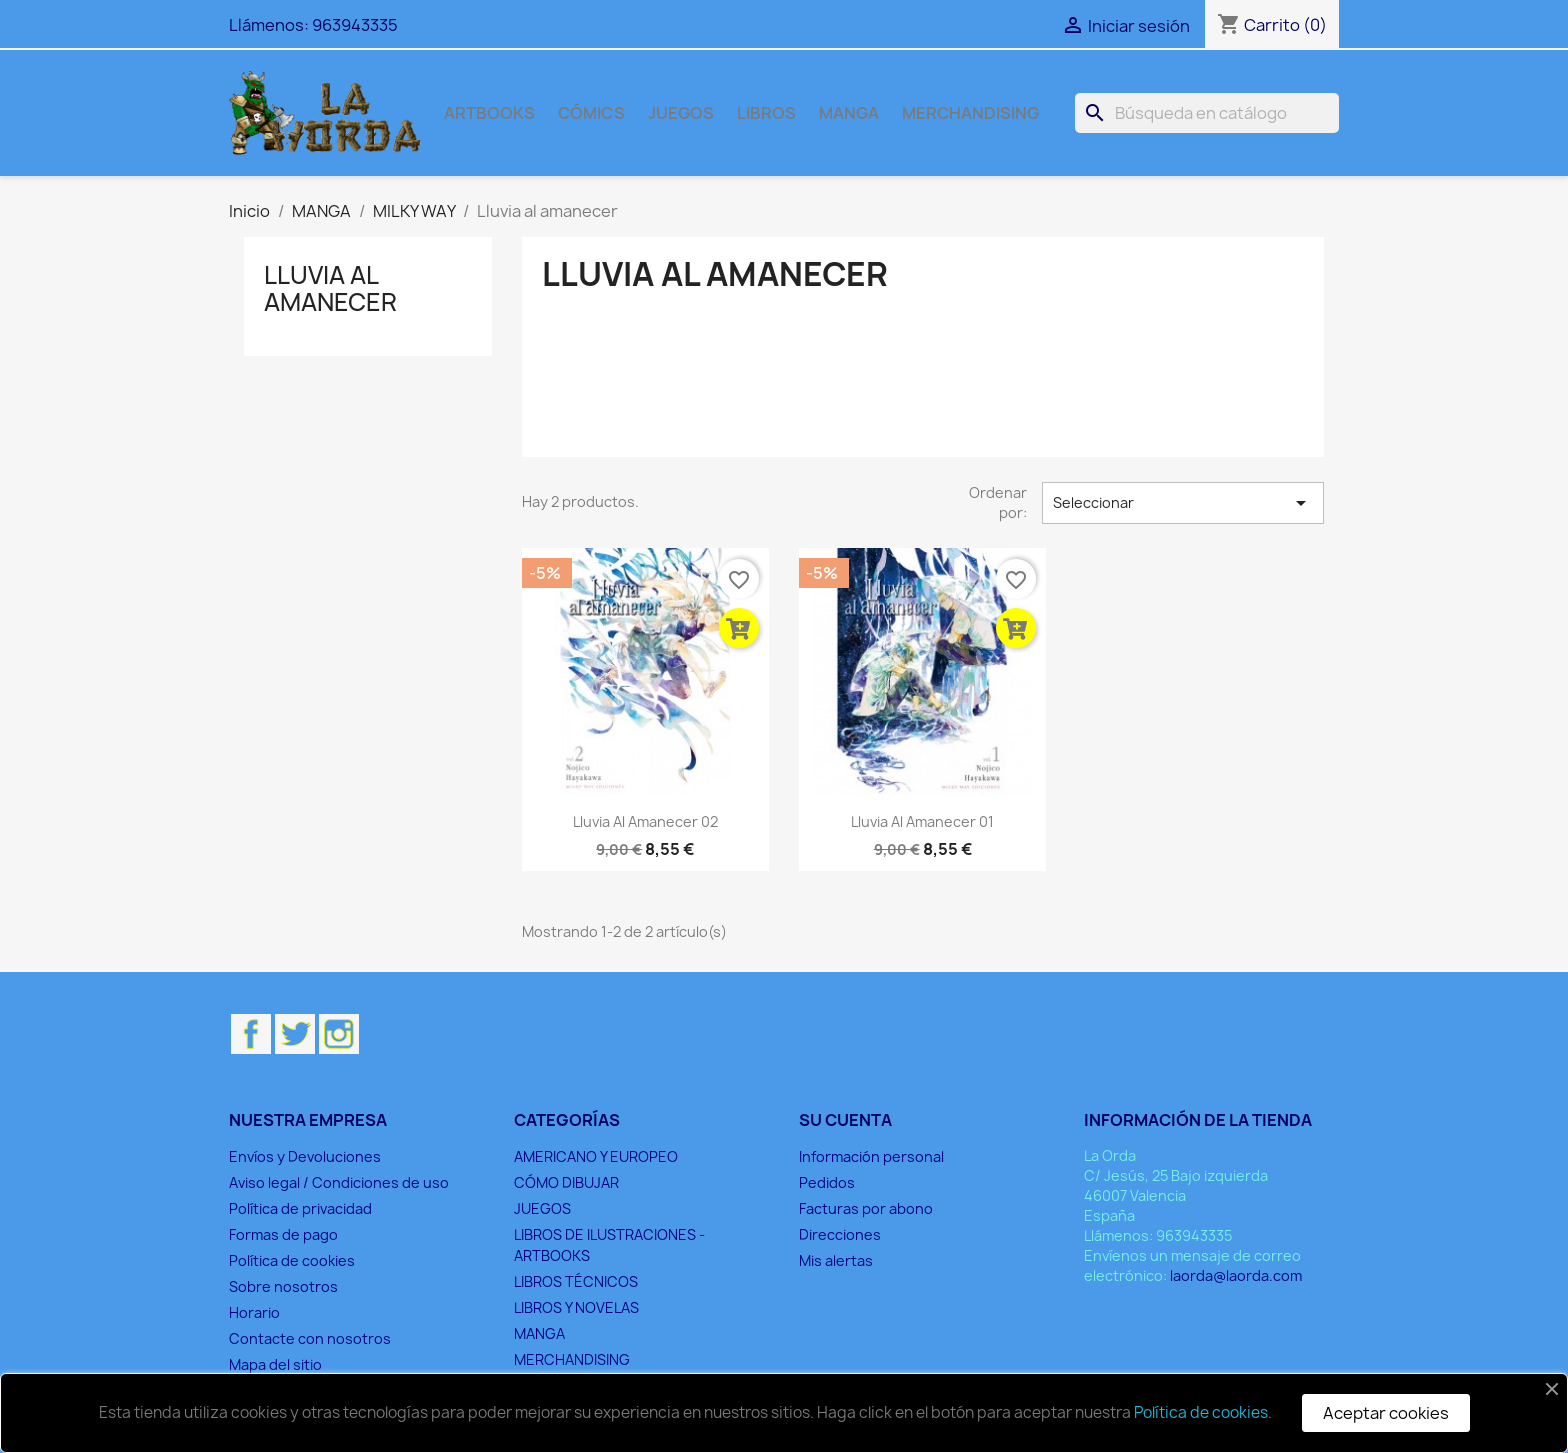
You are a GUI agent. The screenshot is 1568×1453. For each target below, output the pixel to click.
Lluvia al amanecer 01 (922, 821)
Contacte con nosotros (310, 1338)
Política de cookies (292, 1260)
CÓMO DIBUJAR (566, 1182)
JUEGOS (681, 113)
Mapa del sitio (275, 1364)
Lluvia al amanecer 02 (645, 821)
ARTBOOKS (489, 113)
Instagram (339, 1034)
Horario (254, 1312)
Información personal (871, 1156)
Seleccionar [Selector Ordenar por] (1183, 503)
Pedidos (827, 1182)
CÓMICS (591, 113)
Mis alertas (836, 1260)
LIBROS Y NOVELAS (576, 1307)
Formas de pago (283, 1234)
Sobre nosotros (283, 1286)
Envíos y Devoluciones (305, 1156)
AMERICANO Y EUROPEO (596, 1156)
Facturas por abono (866, 1208)
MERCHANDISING (970, 113)
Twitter (295, 1034)
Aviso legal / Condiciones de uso (339, 1182)
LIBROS (766, 113)
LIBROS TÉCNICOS (576, 1281)
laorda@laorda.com (1236, 1275)
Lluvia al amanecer (330, 288)
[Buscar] (1207, 113)
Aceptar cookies (1386, 1413)
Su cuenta (845, 1120)
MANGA (849, 113)
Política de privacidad (300, 1208)
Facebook (251, 1034)
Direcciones (840, 1234)
